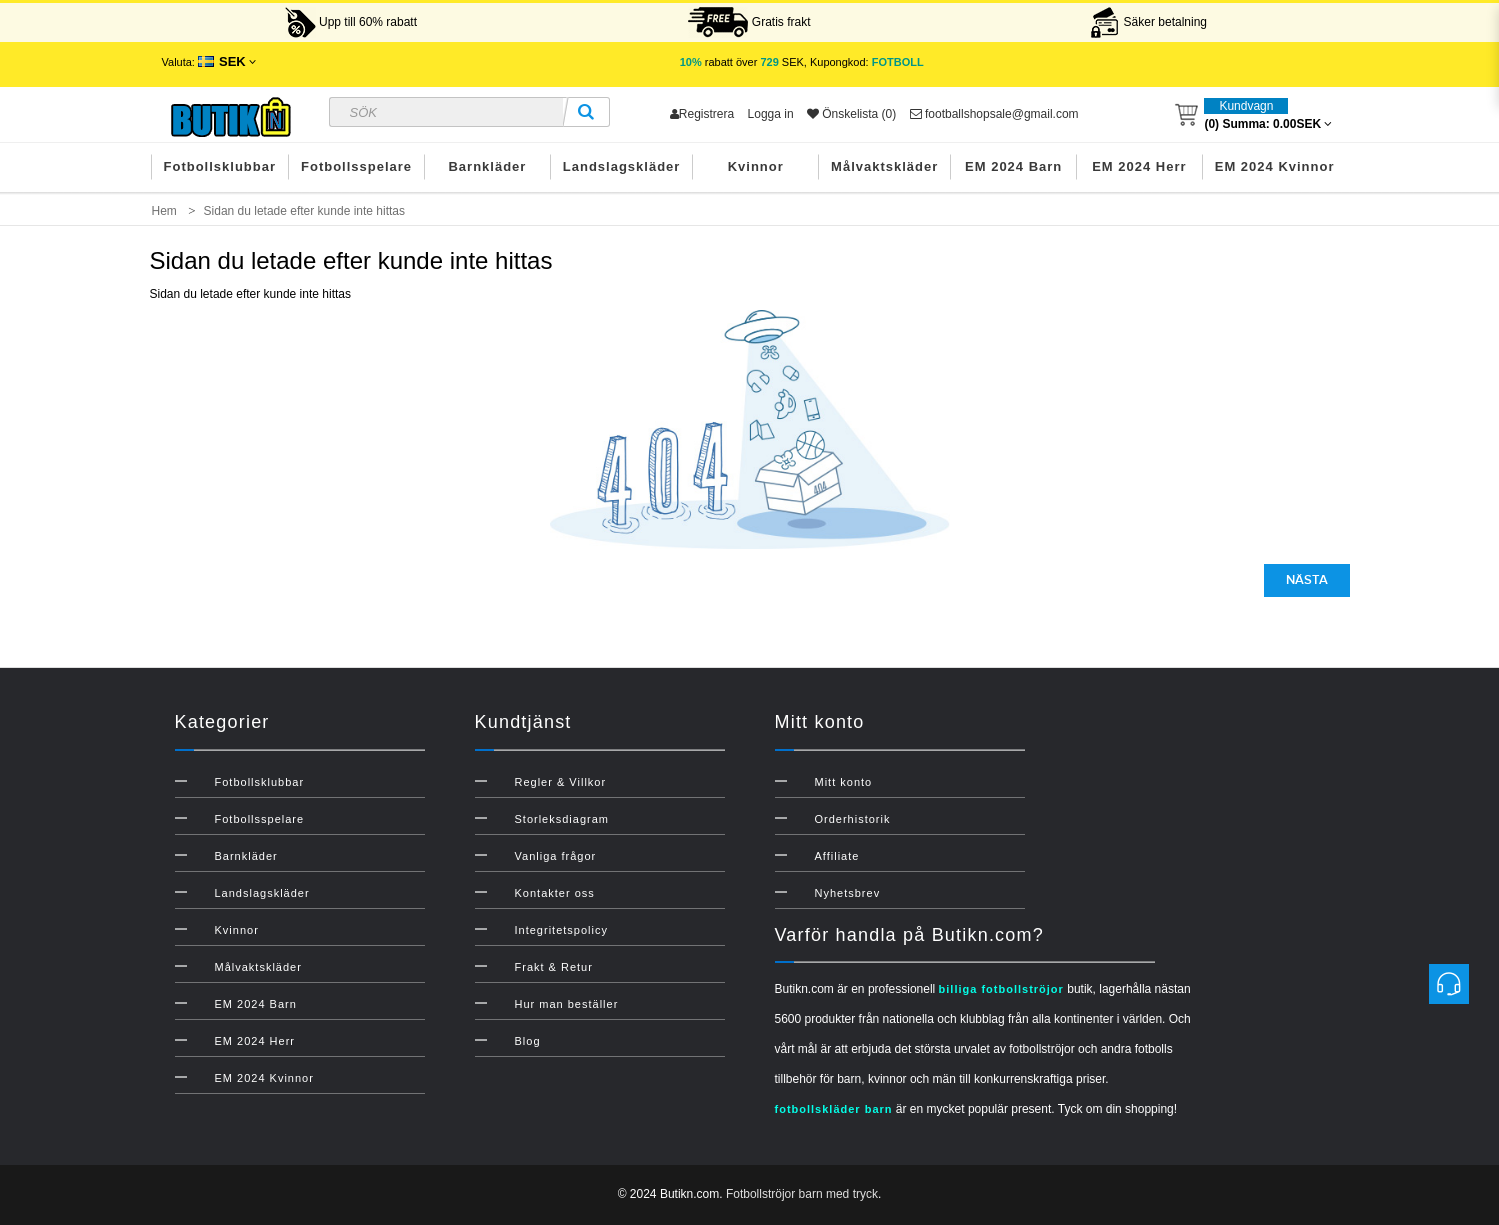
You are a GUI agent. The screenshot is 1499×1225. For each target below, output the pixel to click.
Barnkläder (487, 166)
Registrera (702, 114)
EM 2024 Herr (1139, 166)
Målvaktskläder (884, 166)
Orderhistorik (853, 819)
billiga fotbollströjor (1001, 989)
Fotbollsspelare (356, 166)
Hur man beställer (567, 1004)
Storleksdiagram (562, 819)
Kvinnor (756, 166)
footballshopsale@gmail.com (994, 114)
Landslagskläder (622, 166)
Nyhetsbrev (848, 893)
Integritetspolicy (561, 930)
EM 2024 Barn (1013, 166)
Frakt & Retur (554, 967)
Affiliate (837, 856)
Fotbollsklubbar (220, 166)
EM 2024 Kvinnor (1275, 166)
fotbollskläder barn (834, 1109)
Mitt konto (844, 782)
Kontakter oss (555, 893)
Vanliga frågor (556, 856)
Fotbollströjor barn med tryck (802, 1194)
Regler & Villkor (561, 782)
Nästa (1307, 580)
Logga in (771, 114)
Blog (528, 1041)
